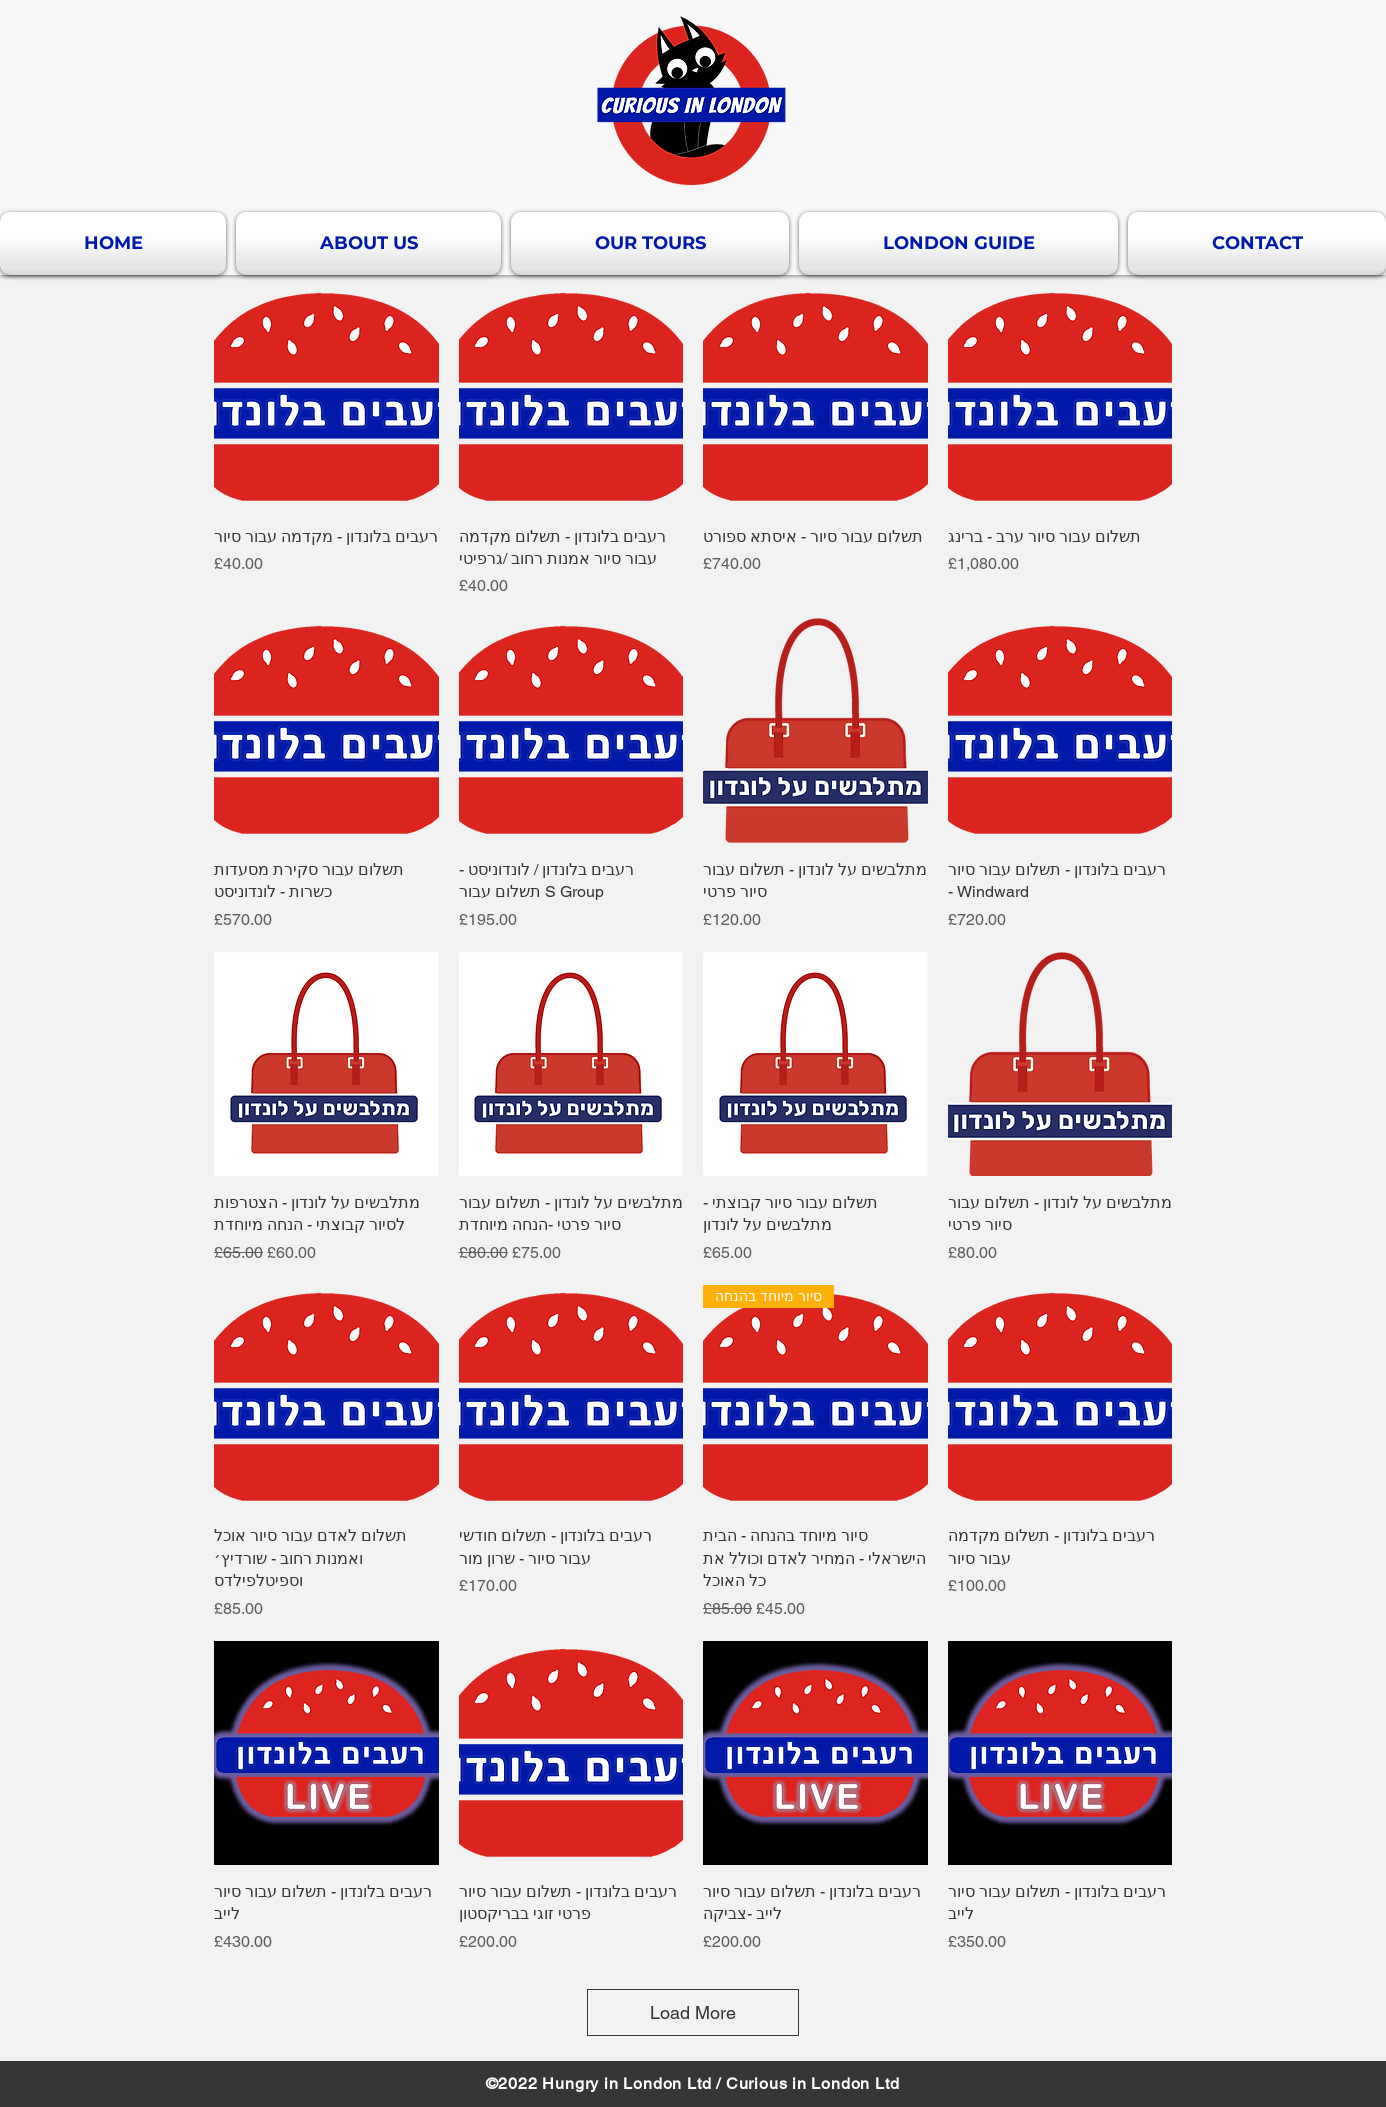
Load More (693, 2012)
